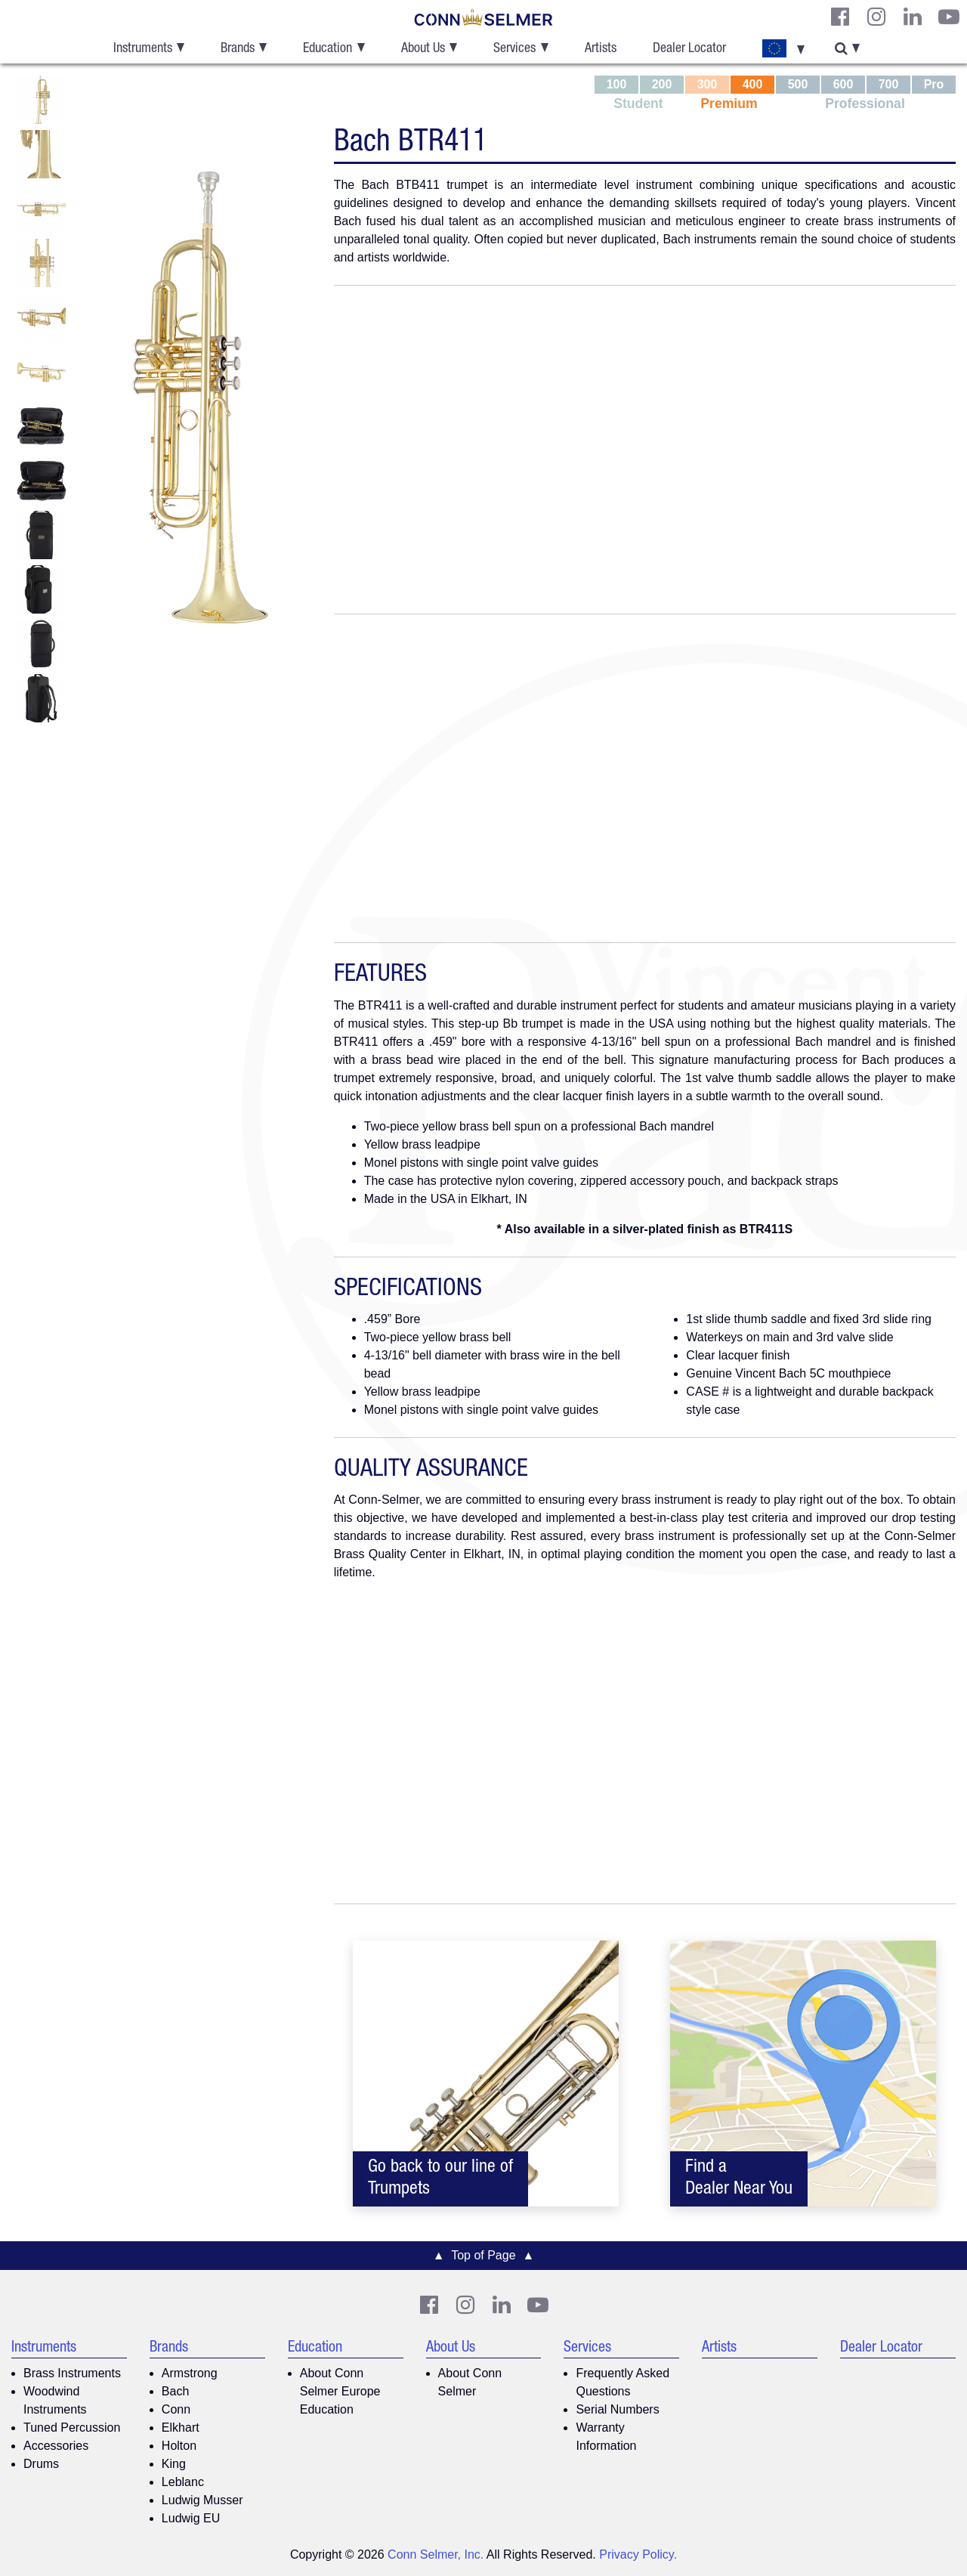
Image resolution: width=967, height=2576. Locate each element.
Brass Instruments (72, 2373)
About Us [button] (423, 49)
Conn (176, 2409)
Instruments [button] (142, 49)
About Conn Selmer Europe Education (340, 2391)
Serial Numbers (617, 2409)
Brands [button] (238, 49)
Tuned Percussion (71, 2427)
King (174, 2463)
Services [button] (514, 49)
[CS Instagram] (876, 16)
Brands (169, 2348)
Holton (179, 2445)
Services (587, 2348)
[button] (783, 48)
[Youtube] (949, 16)
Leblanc (183, 2481)
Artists (600, 49)
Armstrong (190, 2373)
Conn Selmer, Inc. (436, 2554)
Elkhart (180, 2427)
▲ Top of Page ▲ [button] (484, 2255)
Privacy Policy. (638, 2554)
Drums (41, 2463)
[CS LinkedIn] (912, 16)
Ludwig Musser (202, 2500)
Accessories (55, 2445)
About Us (450, 2348)
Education (315, 2348)
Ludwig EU (191, 2518)
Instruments (43, 2348)
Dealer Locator (689, 49)
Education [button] (327, 49)
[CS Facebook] (840, 16)
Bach (175, 2391)
